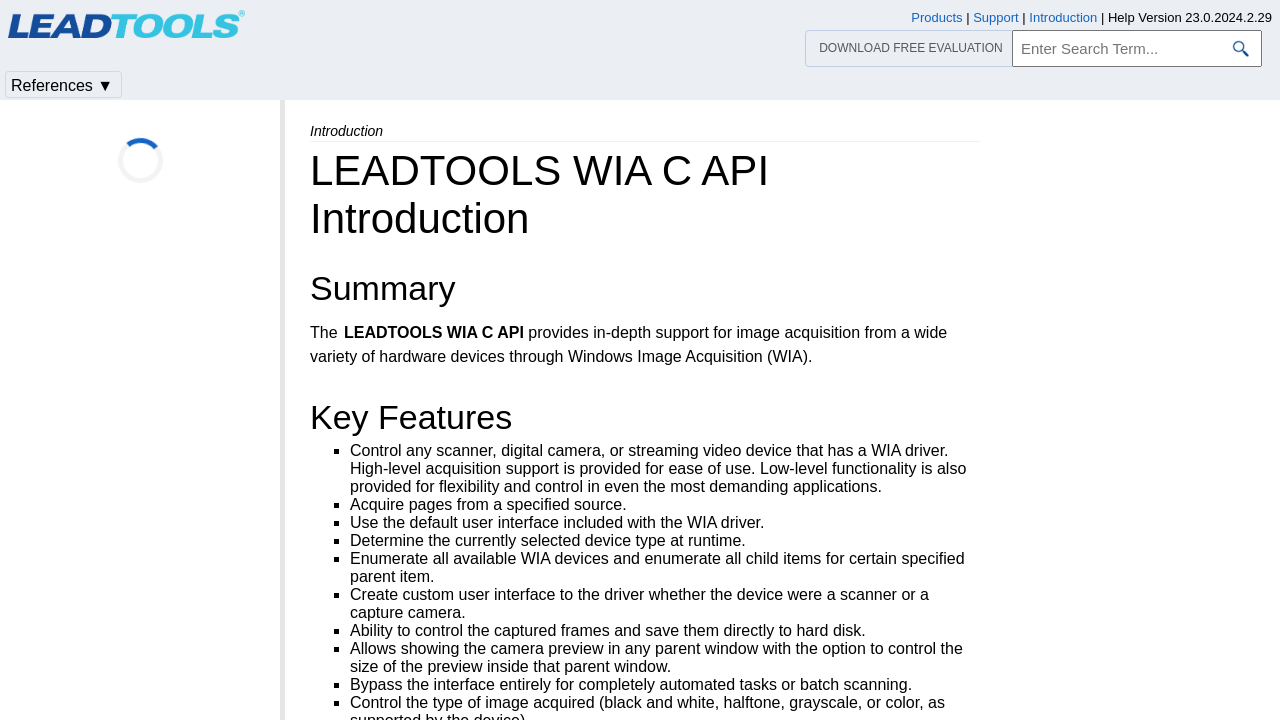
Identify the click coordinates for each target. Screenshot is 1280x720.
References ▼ (62, 85)
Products (936, 17)
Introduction (1063, 17)
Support (996, 17)
